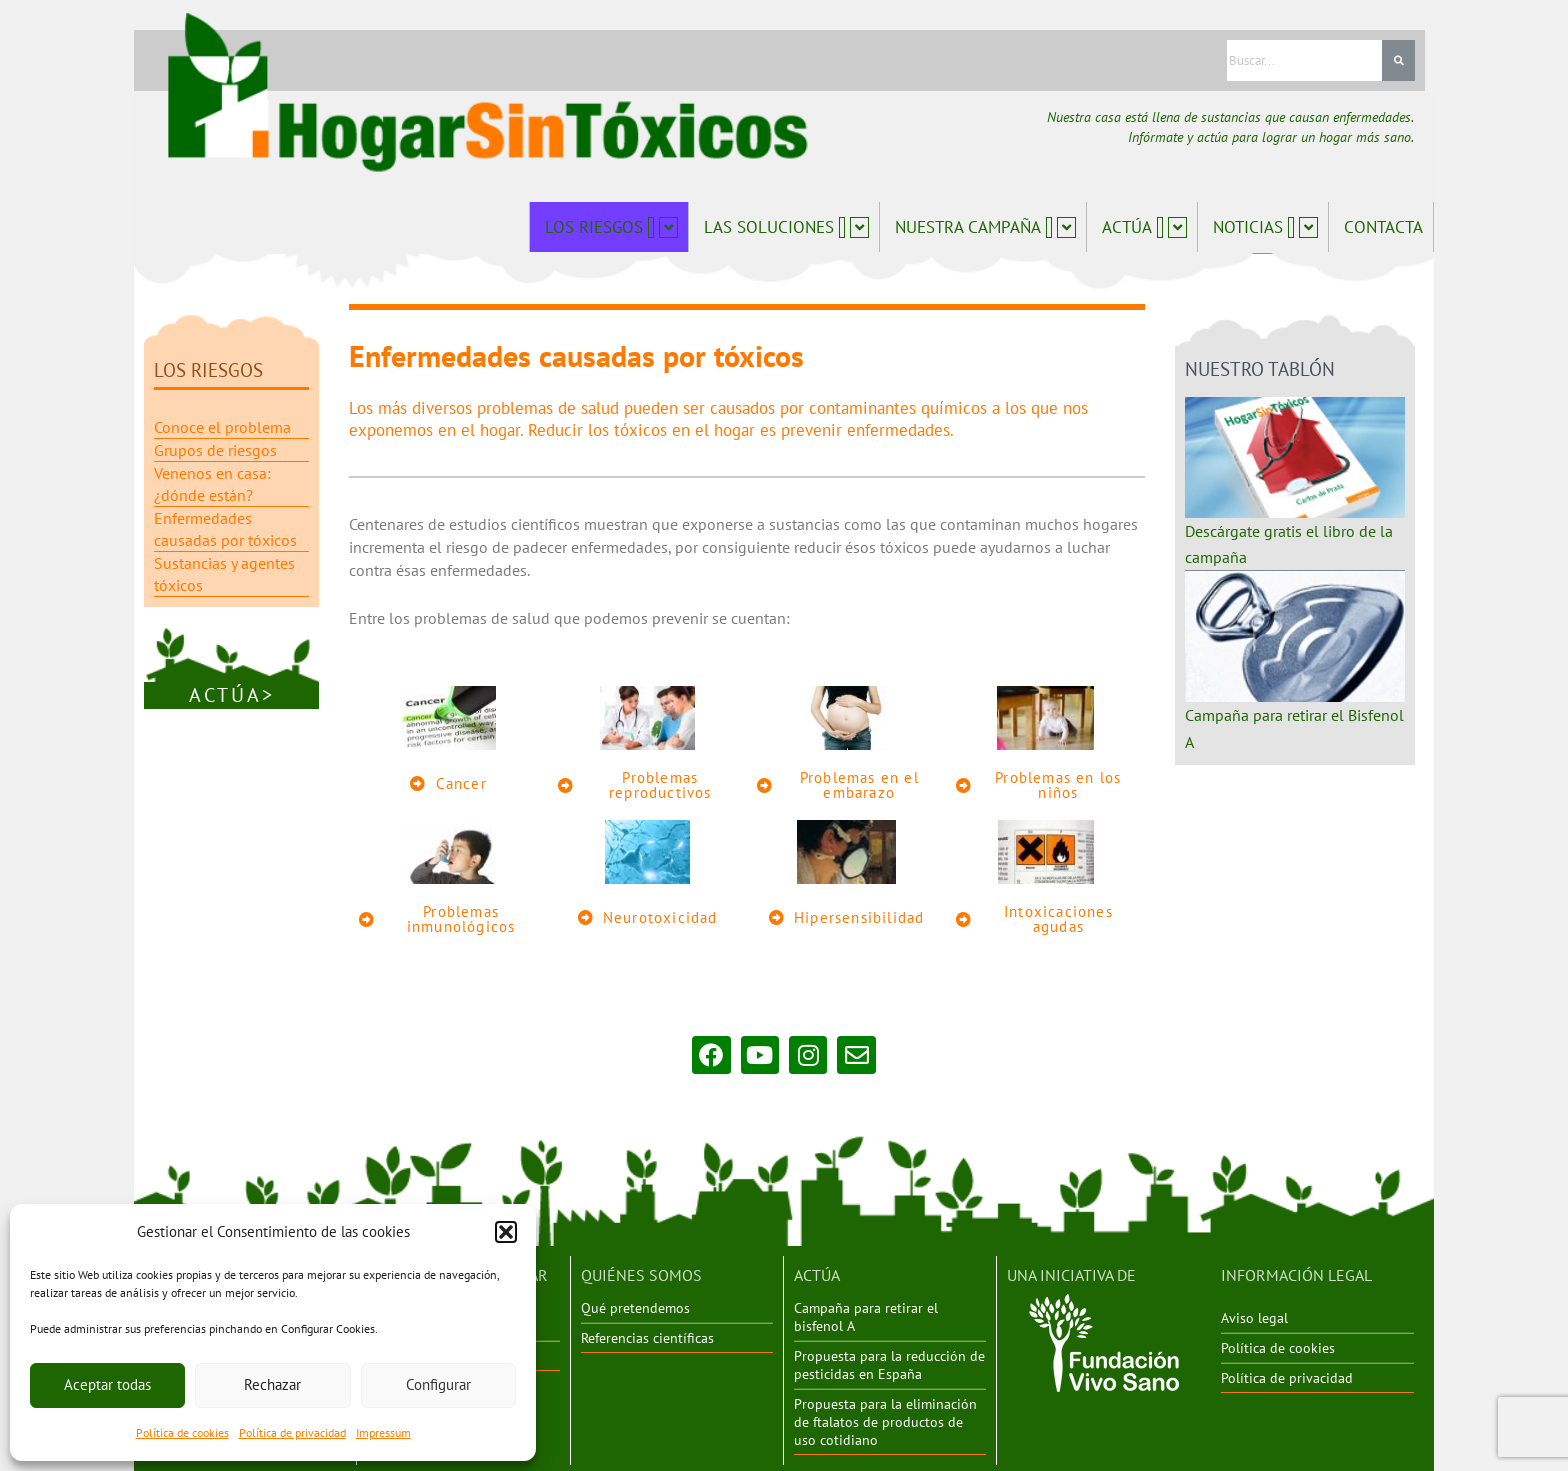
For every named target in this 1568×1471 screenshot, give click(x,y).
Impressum (383, 1432)
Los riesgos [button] (611, 227)
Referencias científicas (647, 1336)
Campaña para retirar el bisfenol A (866, 1316)
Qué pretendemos (635, 1307)
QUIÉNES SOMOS (641, 1274)
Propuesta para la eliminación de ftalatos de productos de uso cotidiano (885, 1419)
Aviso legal (1254, 1317)
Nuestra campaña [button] (985, 227)
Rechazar (272, 1384)
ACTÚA (817, 1274)
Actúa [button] (1144, 227)
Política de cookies (182, 1432)
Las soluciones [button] (786, 227)
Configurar (438, 1384)
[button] (506, 1232)
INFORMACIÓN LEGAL (1296, 1274)
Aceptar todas (107, 1384)
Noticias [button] (1265, 227)
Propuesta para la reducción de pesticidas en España (889, 1363)
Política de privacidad (292, 1432)
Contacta (1383, 227)
